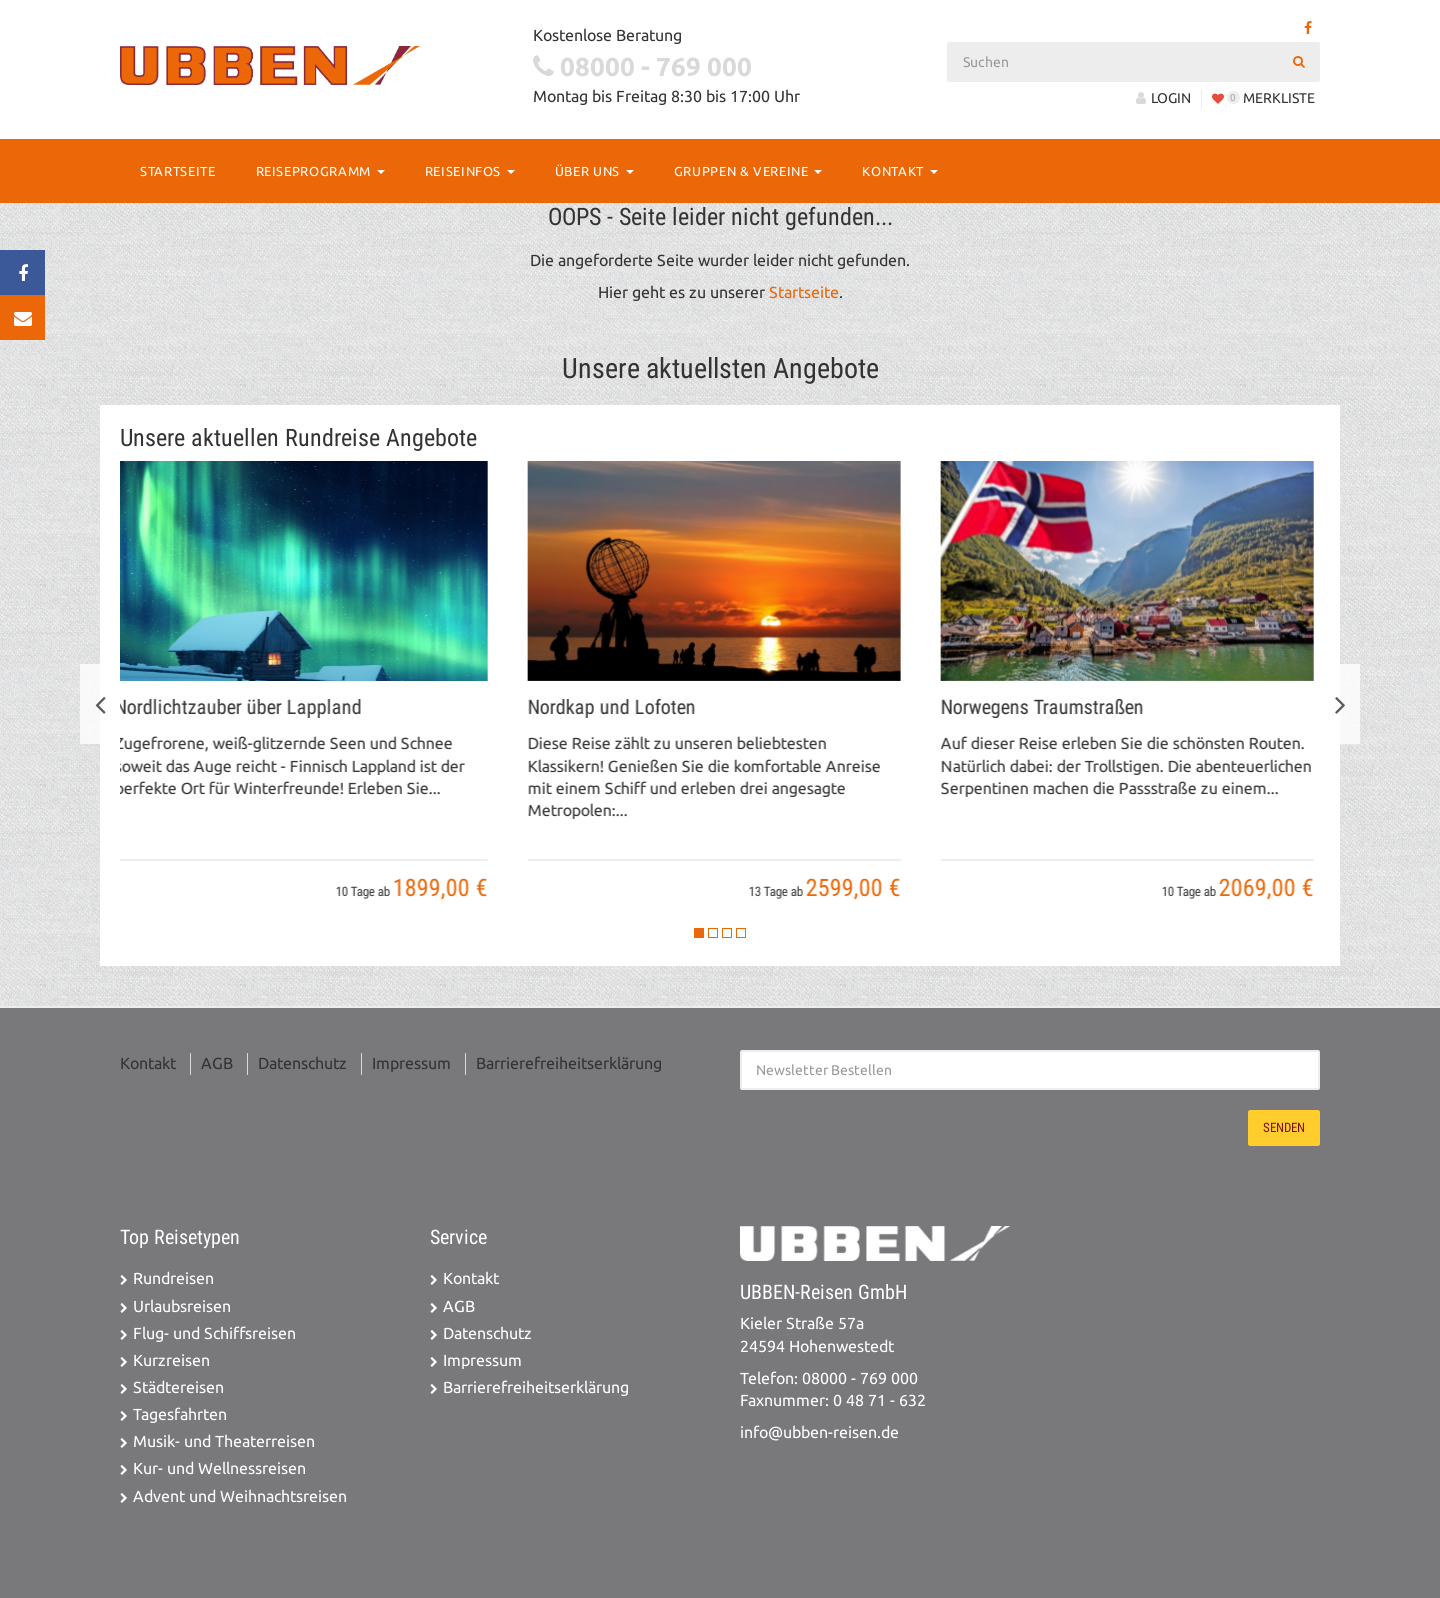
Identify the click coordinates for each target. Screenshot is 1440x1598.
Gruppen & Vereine (748, 171)
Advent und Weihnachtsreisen (240, 1496)
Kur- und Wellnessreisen (219, 1468)
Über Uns (594, 171)
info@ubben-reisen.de (819, 1432)
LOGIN (1163, 98)
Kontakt (899, 171)
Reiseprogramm (320, 171)
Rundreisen (173, 1278)
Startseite (178, 171)
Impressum (411, 1063)
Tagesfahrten (180, 1414)
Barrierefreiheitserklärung (569, 1063)
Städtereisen (178, 1387)
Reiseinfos (470, 171)
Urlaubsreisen (182, 1306)
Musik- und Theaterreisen (224, 1441)
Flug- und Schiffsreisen (214, 1333)
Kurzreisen (171, 1360)
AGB (217, 1063)
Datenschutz (302, 1063)
